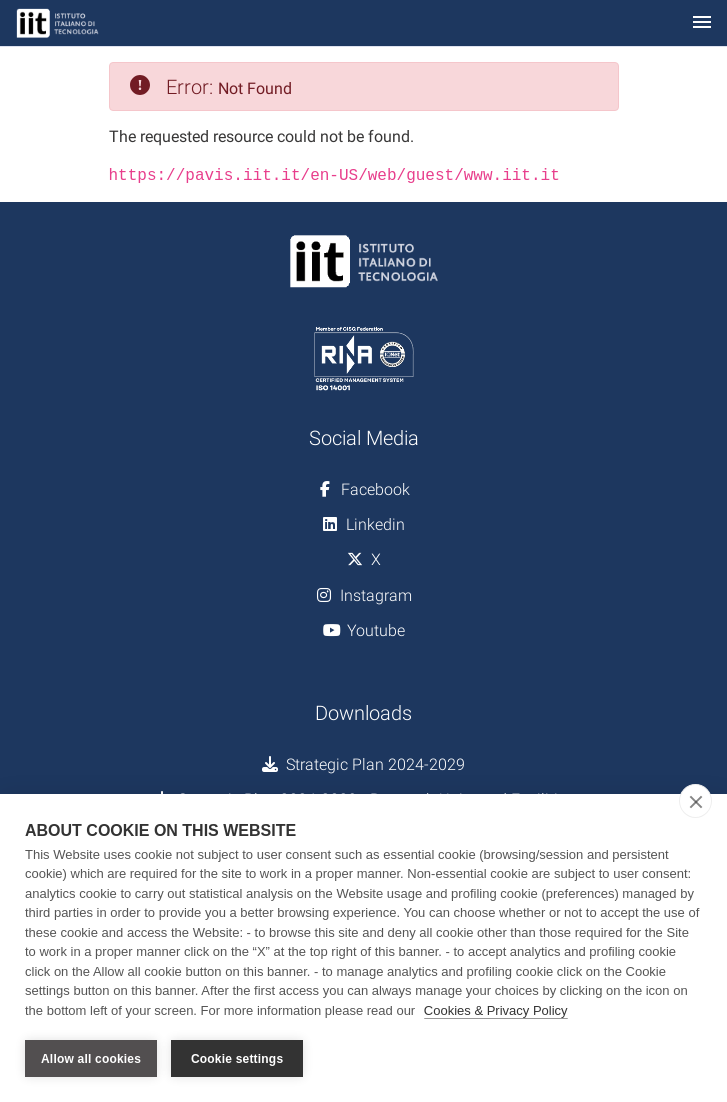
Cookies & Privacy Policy (496, 1010)
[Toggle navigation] (702, 23)
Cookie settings (237, 1059)
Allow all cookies (91, 1059)
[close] (695, 801)
